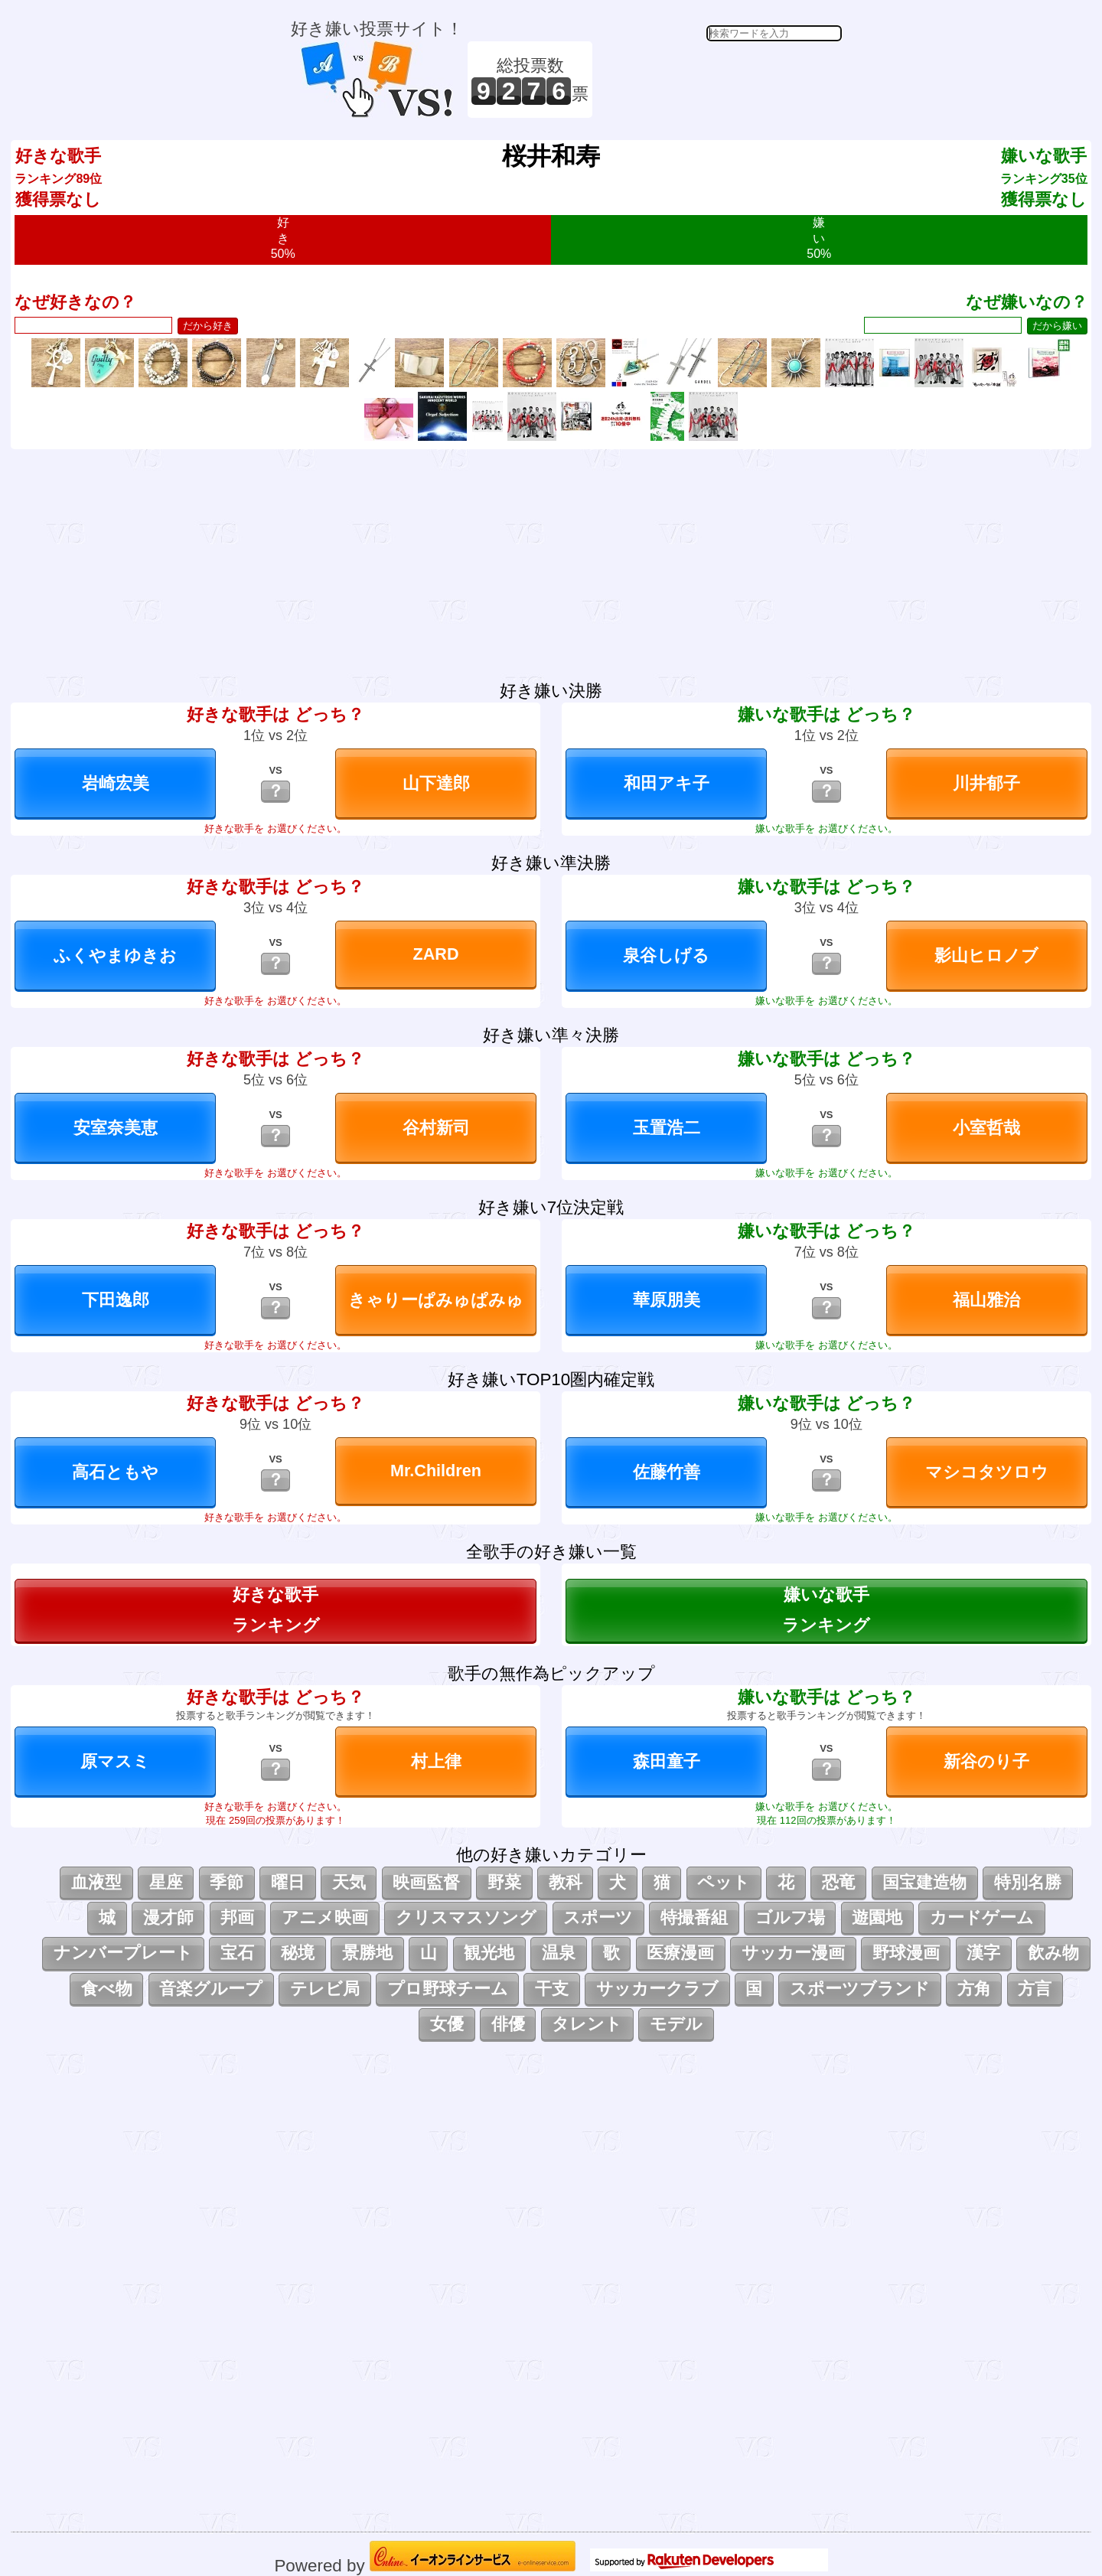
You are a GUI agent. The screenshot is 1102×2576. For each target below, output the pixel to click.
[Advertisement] (719, 79)
